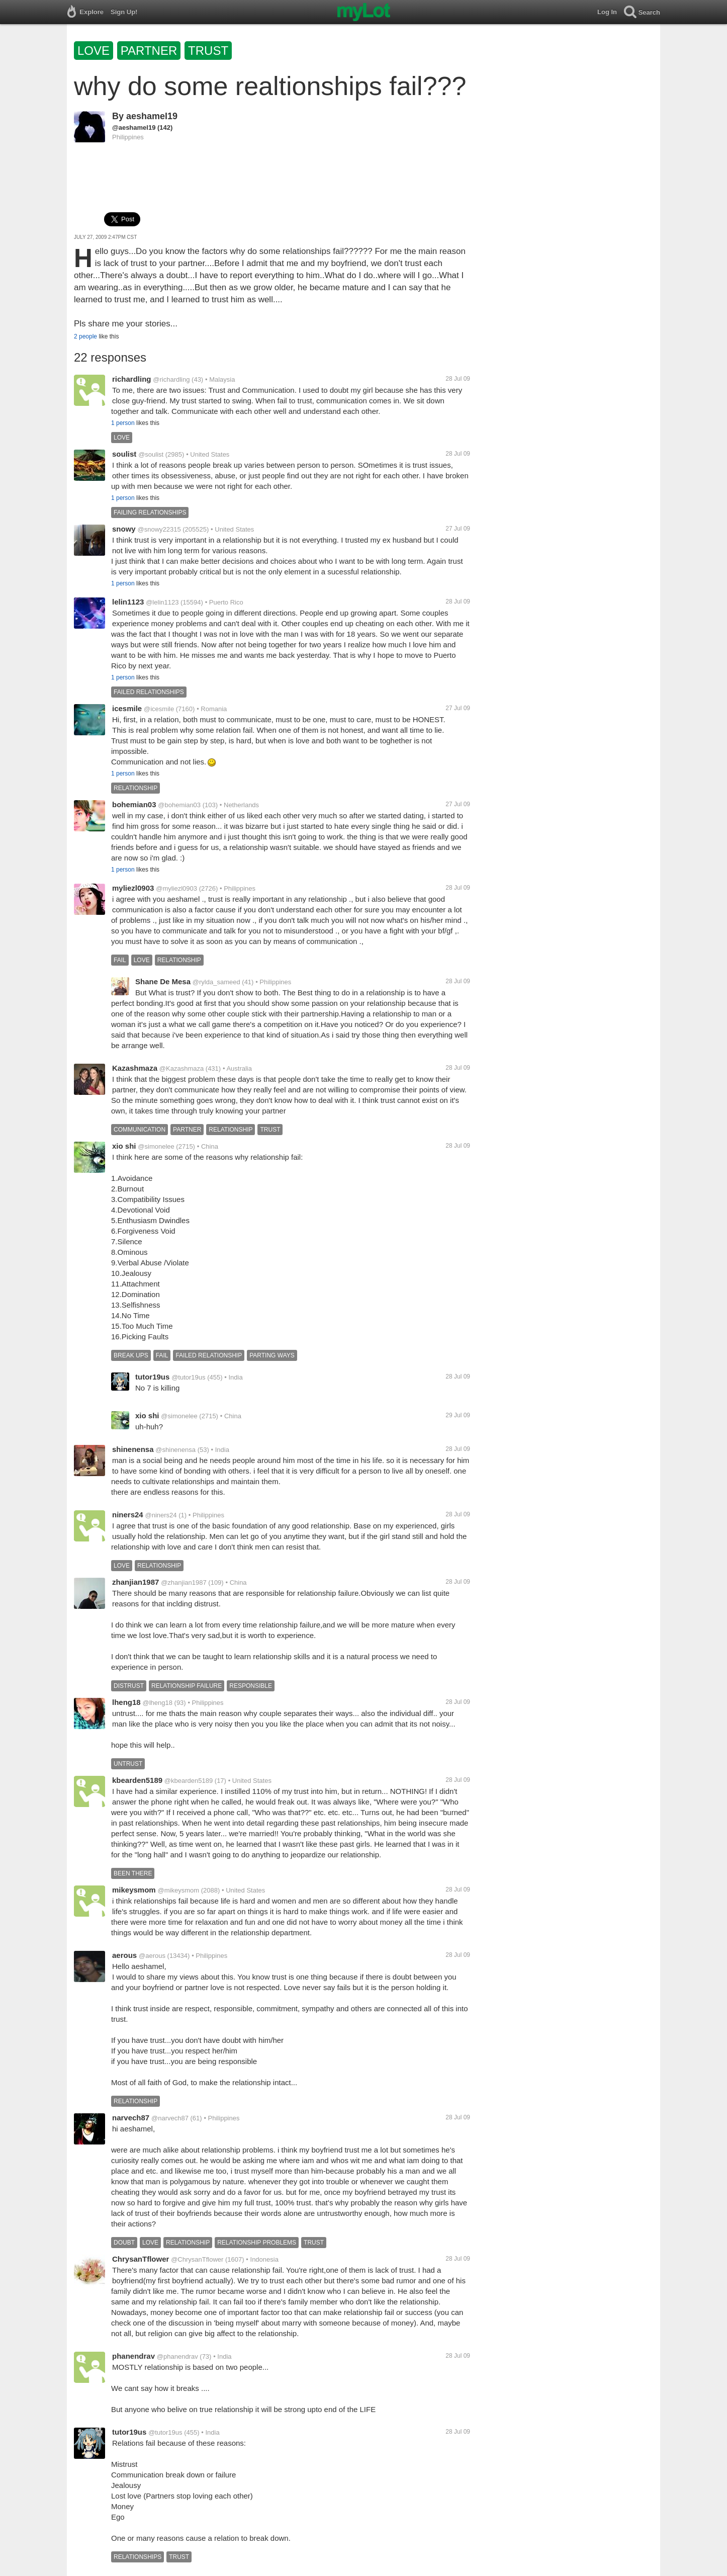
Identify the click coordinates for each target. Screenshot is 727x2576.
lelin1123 (128, 601)
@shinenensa (175, 1449)
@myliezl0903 (176, 888)
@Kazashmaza (181, 1068)
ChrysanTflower (140, 2259)
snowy (124, 529)
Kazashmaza (134, 1068)
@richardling (171, 379)
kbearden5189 (137, 1780)
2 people (85, 336)
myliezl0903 (133, 888)
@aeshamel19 (133, 127)
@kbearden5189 (188, 1780)
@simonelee (156, 1146)
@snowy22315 (158, 529)
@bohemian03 (179, 805)
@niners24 (160, 1515)
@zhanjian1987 (184, 1582)
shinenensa (133, 1449)
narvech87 (130, 2117)
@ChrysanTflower (197, 2259)
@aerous (152, 1955)
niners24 (127, 1514)
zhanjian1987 (135, 1582)
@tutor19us (188, 1377)
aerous (124, 1955)
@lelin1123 (162, 602)
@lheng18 (157, 1702)
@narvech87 (170, 2118)
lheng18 (126, 1702)
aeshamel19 (151, 116)
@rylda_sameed (216, 982)
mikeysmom (134, 1889)
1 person (123, 422)
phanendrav (133, 2356)
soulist (124, 454)
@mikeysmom (179, 1890)
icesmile (127, 708)
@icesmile (159, 709)
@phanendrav (177, 2356)
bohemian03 (134, 804)
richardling (131, 379)
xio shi (124, 1146)
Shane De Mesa (163, 981)
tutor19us (152, 1376)
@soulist (150, 454)
